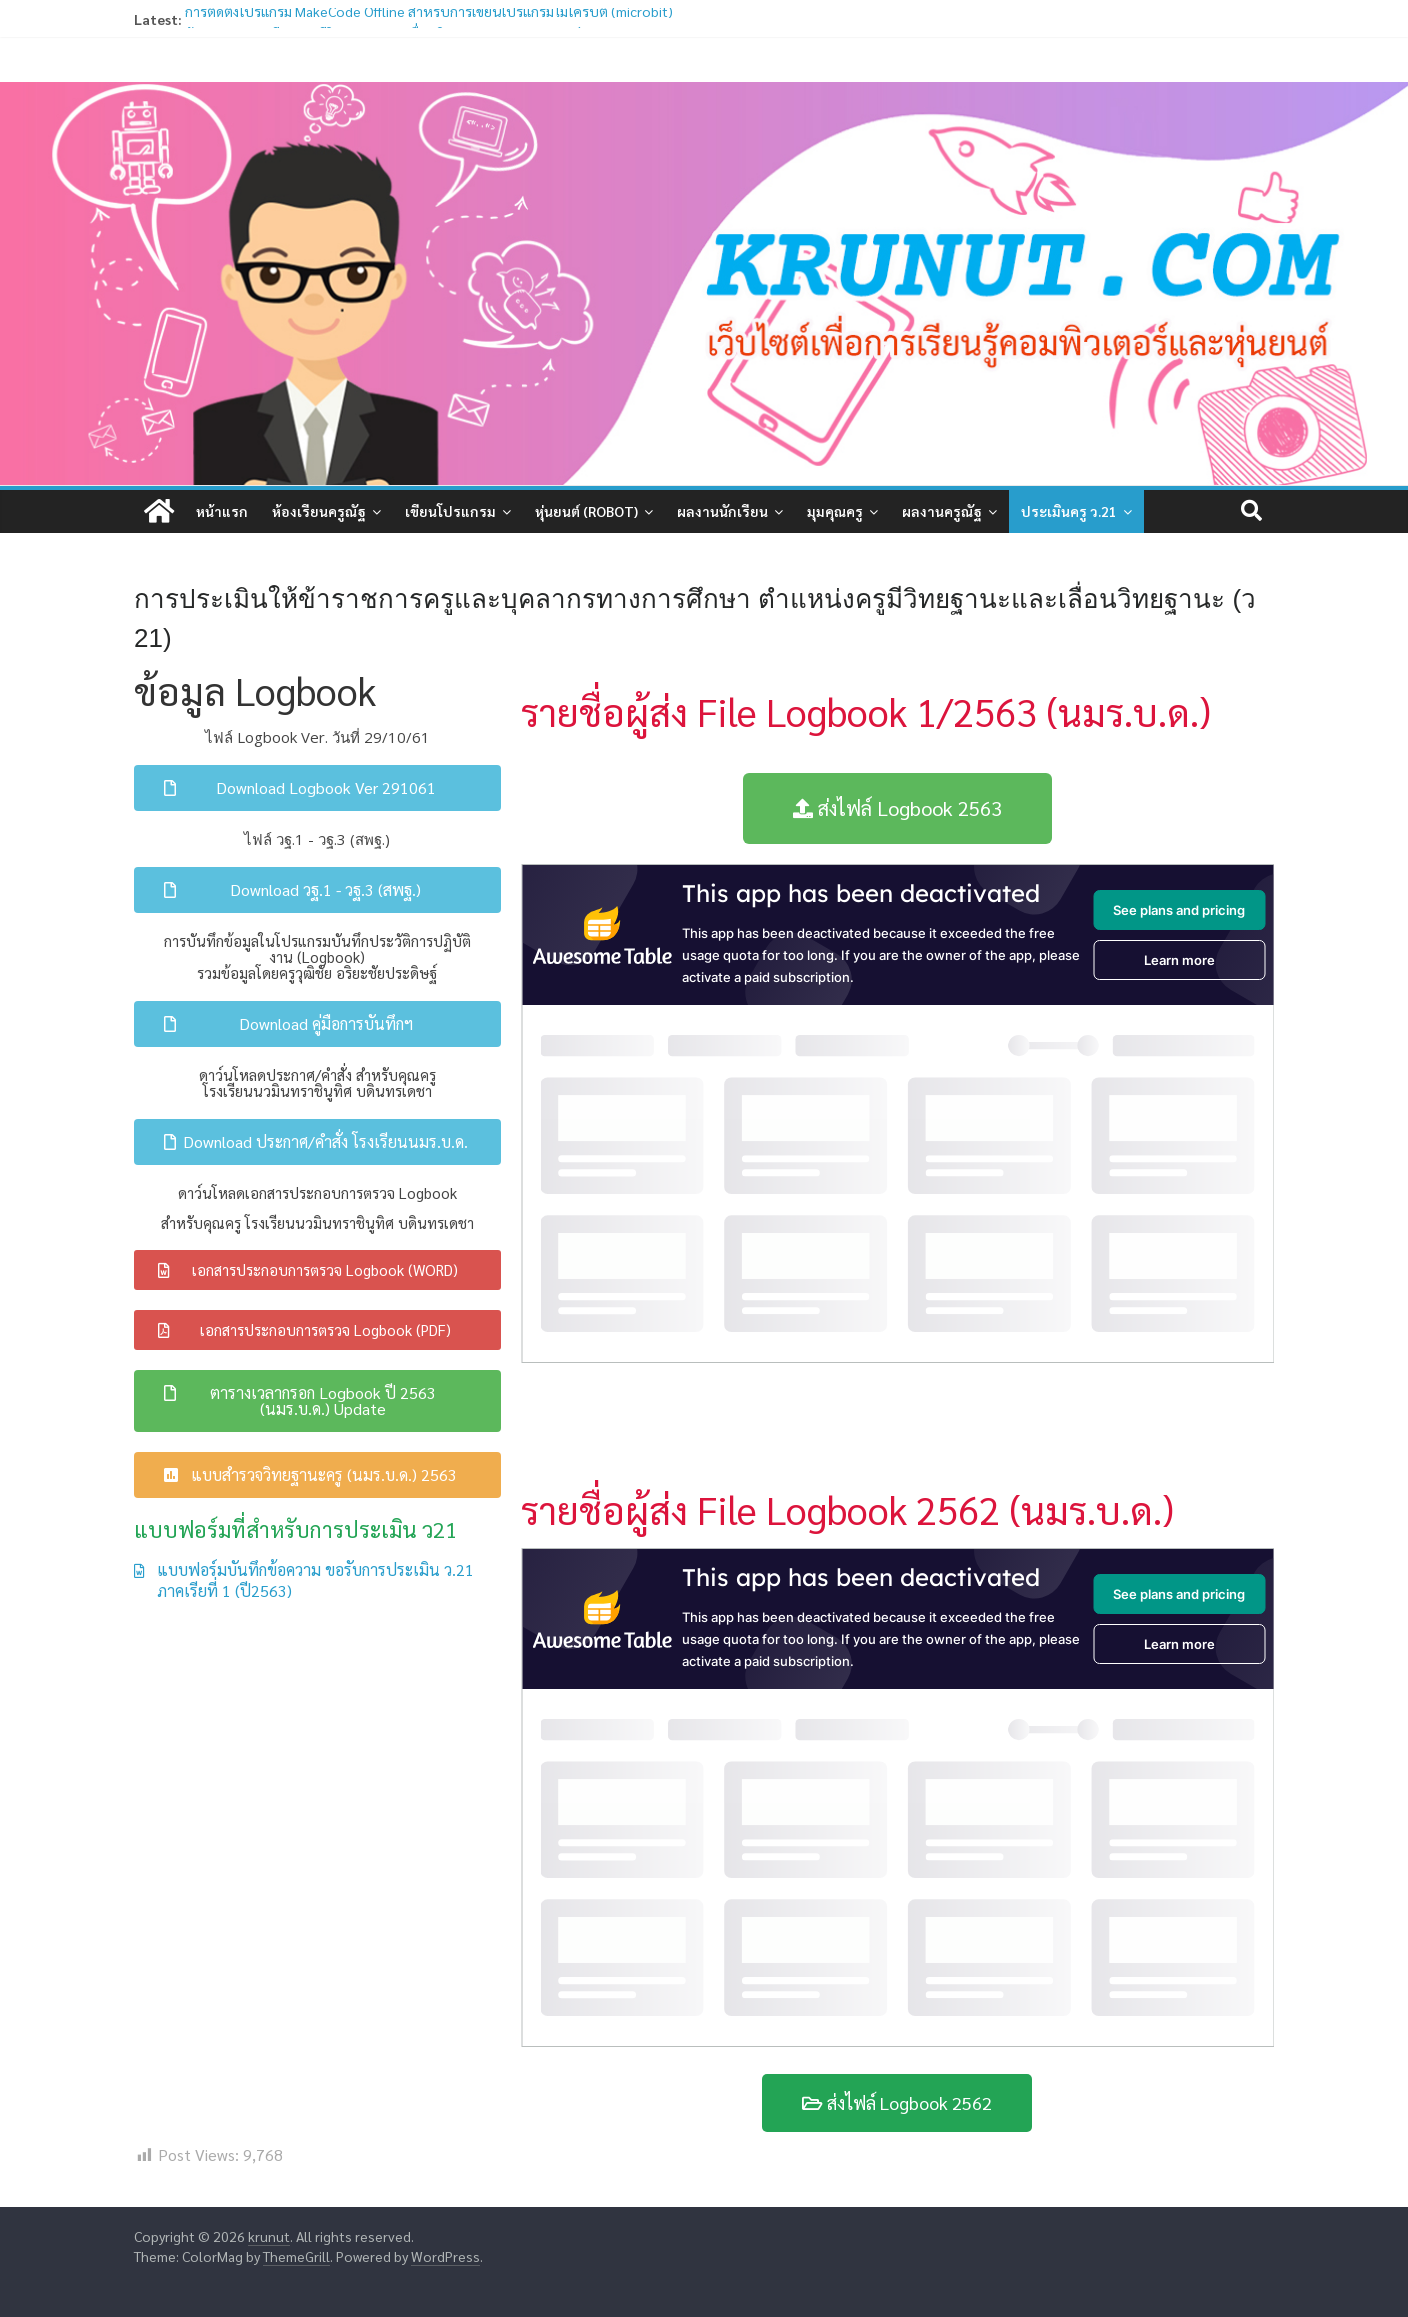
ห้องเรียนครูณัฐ (319, 511)
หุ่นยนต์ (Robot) (586, 511)
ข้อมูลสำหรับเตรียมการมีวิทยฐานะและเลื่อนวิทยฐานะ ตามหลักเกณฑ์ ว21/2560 (414, 27)
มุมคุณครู (835, 511)
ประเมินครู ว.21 (1069, 511)
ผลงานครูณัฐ (942, 511)
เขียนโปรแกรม (450, 511)
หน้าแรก (222, 511)
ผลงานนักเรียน (722, 511)
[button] (317, 788)
